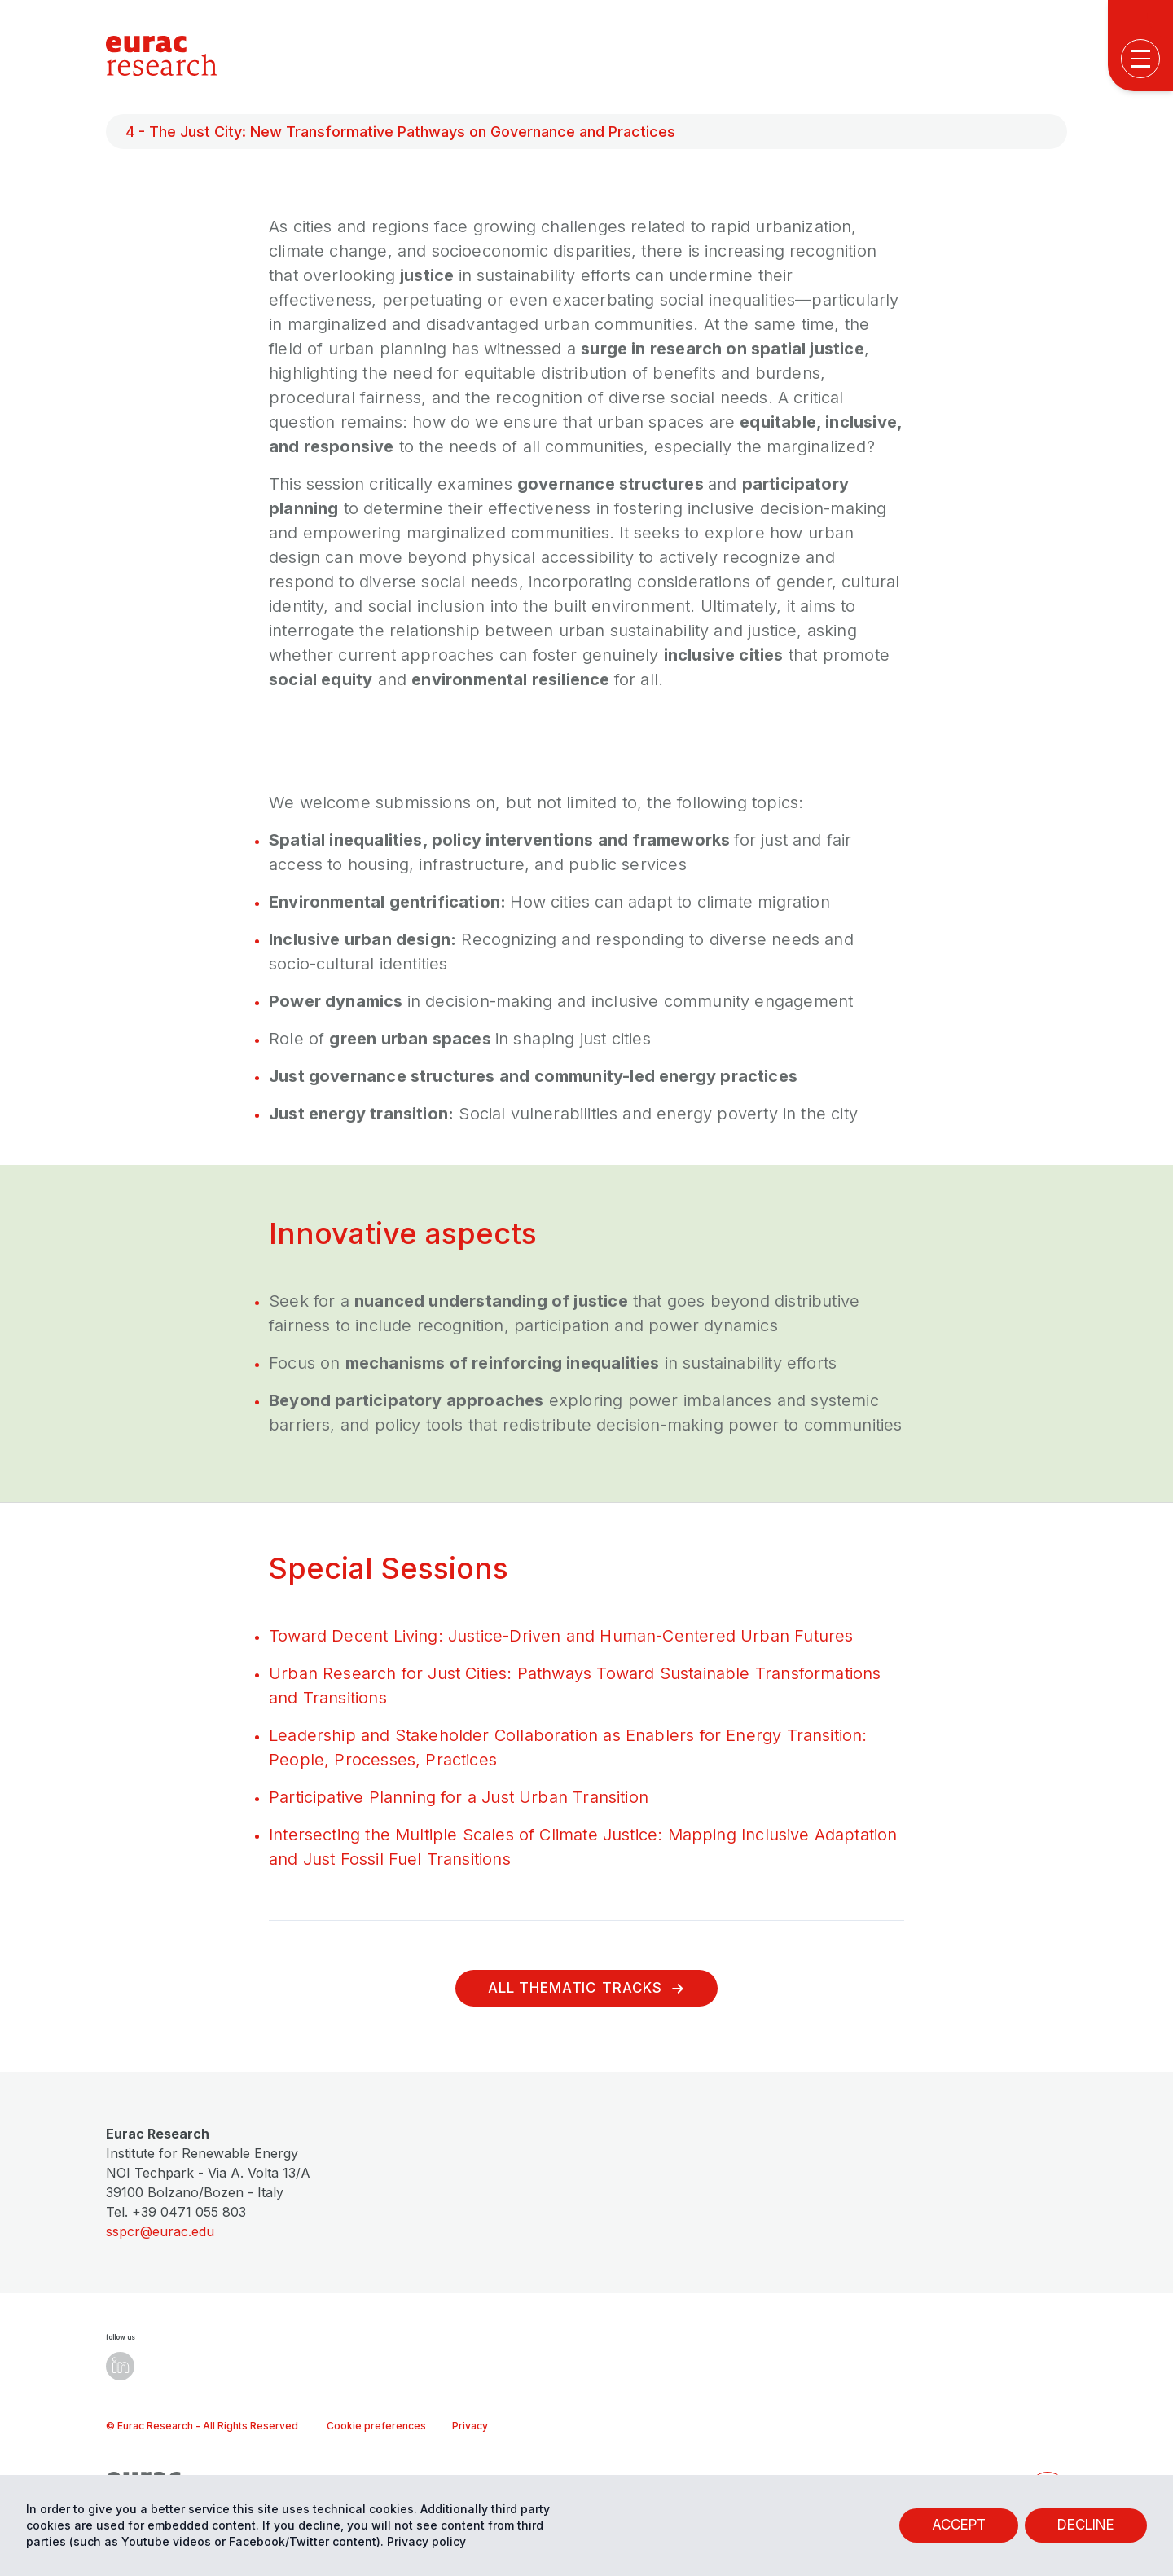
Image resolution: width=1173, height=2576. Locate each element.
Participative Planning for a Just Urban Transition (458, 1797)
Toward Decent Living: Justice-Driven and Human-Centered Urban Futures (561, 1636)
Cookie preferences (376, 2426)
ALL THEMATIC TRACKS (586, 1988)
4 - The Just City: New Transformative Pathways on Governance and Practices (400, 131)
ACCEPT (959, 2525)
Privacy (470, 2426)
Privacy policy (426, 2541)
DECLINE (1085, 2525)
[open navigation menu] (1140, 58)
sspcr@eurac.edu (160, 2231)
